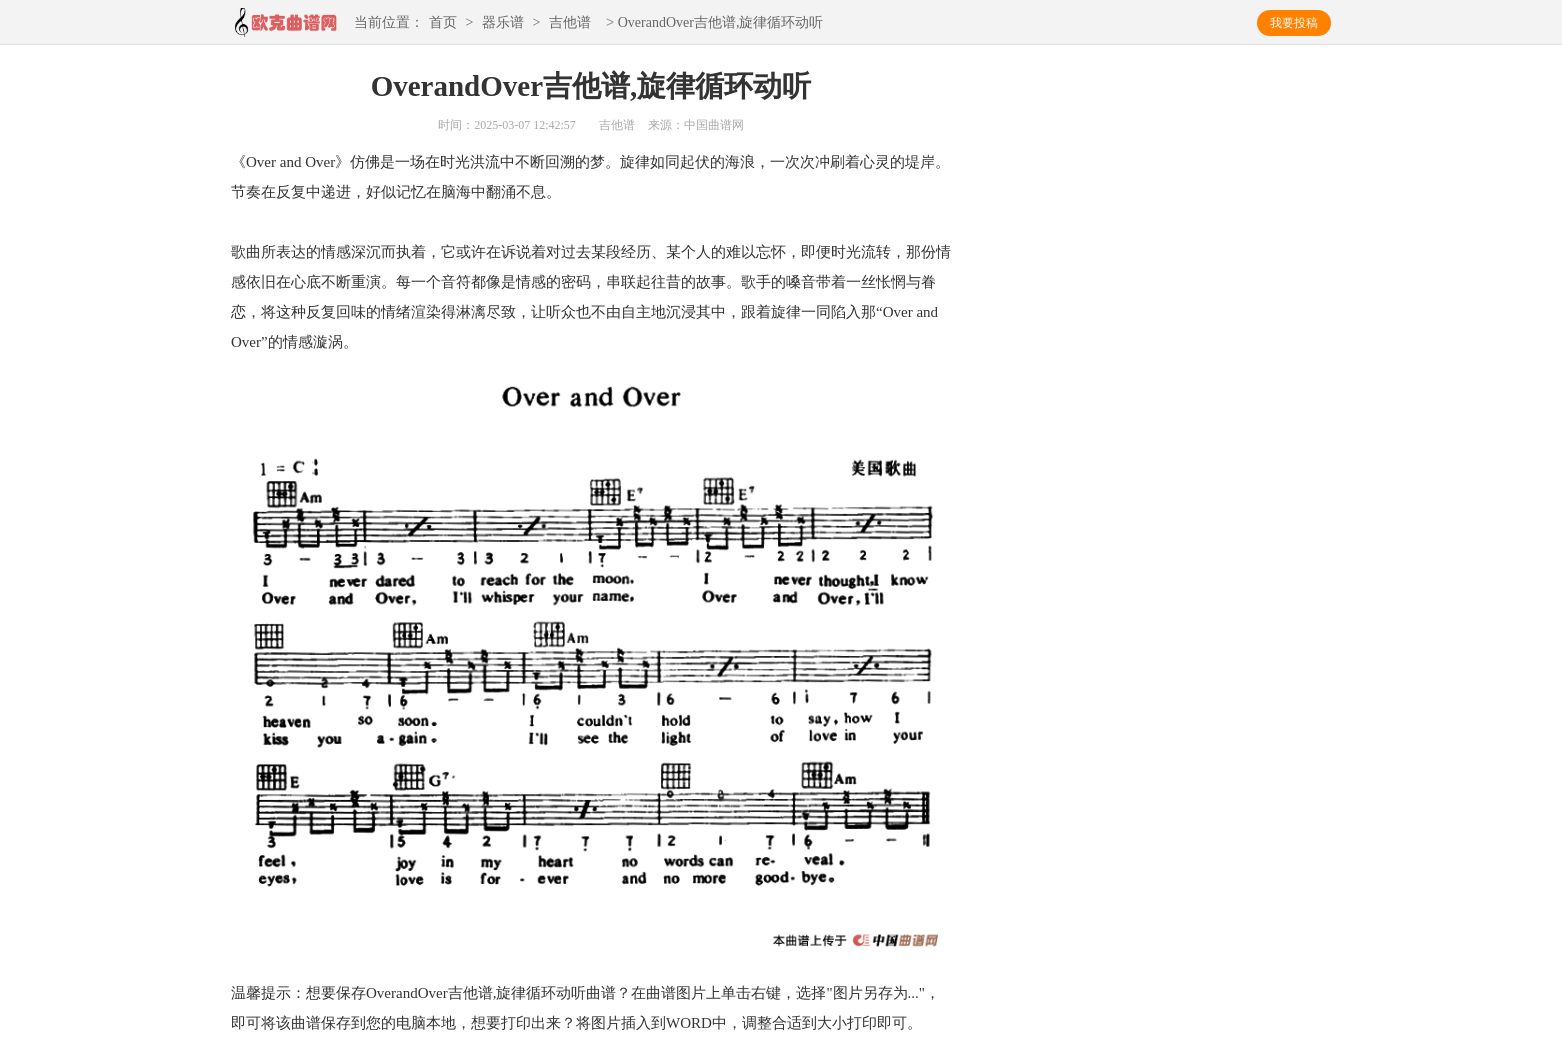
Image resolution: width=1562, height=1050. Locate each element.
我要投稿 (1294, 23)
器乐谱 (503, 23)
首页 (443, 23)
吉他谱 (570, 23)
